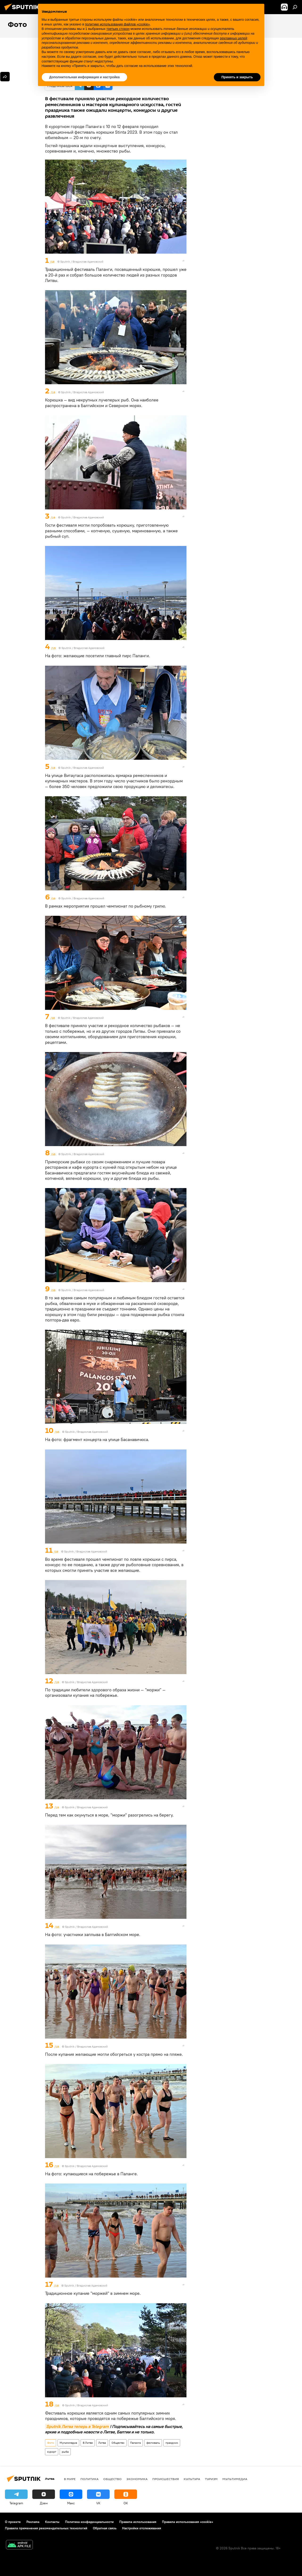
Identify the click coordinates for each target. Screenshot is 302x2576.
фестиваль (153, 2442)
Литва (102, 2442)
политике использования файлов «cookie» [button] (117, 24)
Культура (192, 2479)
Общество (118, 2442)
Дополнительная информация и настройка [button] (84, 77)
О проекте (13, 2522)
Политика (89, 2479)
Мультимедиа (68, 2442)
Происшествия (165, 2479)
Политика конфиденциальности (89, 2522)
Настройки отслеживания (141, 2528)
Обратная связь (104, 2528)
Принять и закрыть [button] (237, 77)
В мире (70, 2479)
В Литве (88, 2442)
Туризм (211, 2479)
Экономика (137, 2479)
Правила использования (137, 2522)
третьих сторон (117, 29)
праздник (171, 2442)
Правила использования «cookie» (187, 2522)
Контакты (52, 2522)
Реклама (32, 2522)
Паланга (135, 2442)
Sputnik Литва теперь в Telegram (77, 2426)
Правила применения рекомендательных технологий (46, 2528)
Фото (50, 2442)
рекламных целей (233, 38)
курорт (51, 2451)
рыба (65, 2451)
